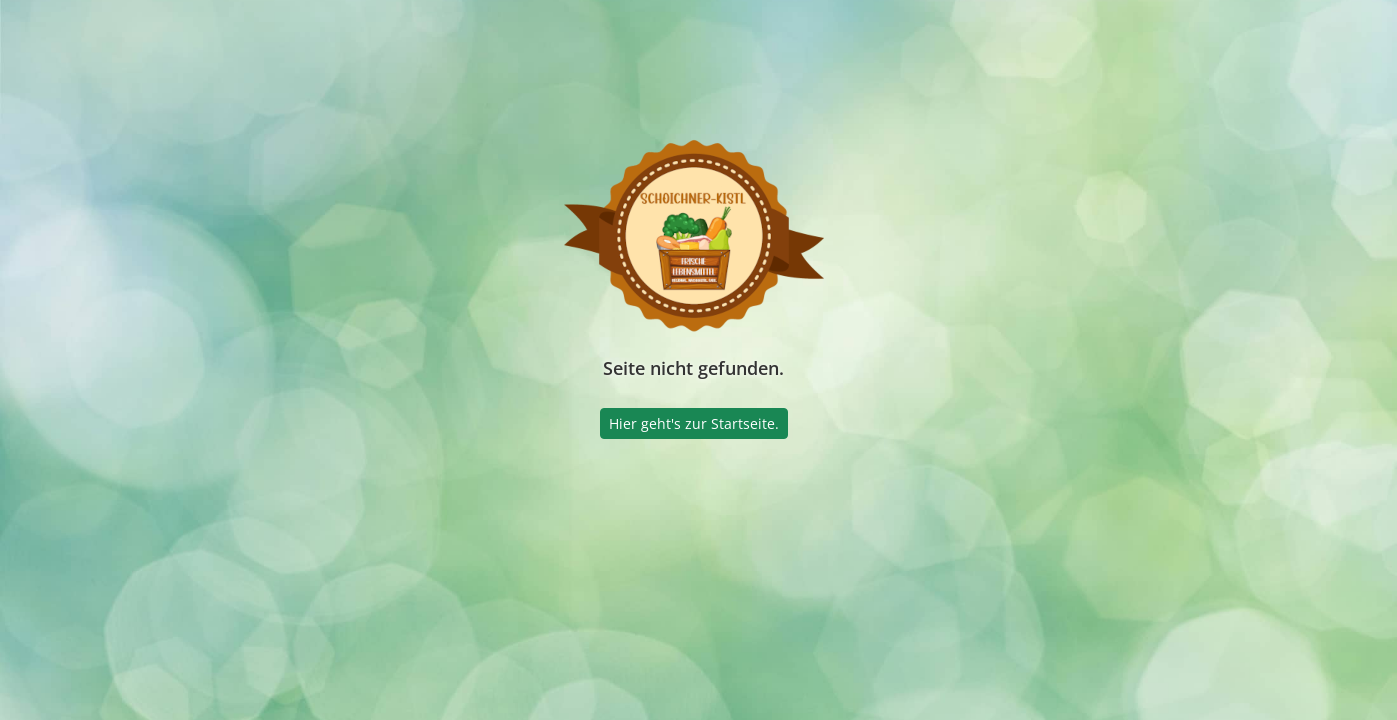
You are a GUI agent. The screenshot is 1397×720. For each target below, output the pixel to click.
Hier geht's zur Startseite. (694, 423)
